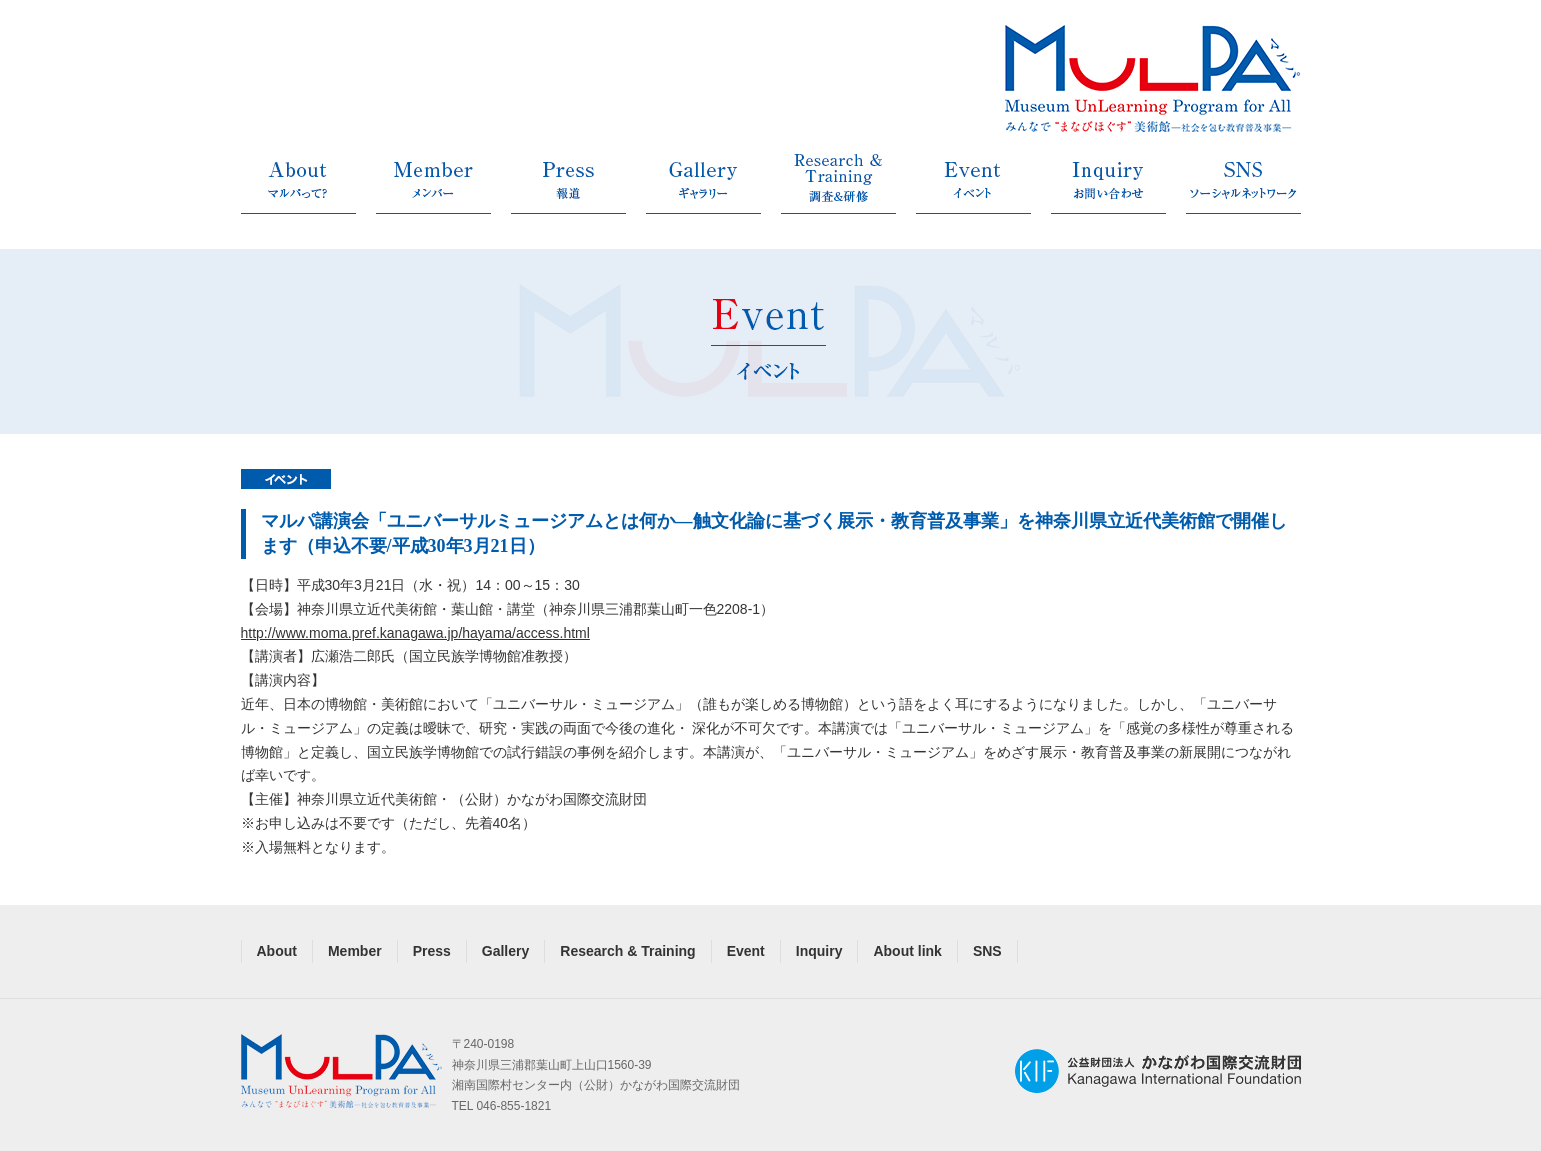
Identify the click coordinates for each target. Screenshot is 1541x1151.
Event (746, 951)
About (277, 951)
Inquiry (819, 951)
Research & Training (627, 951)
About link (907, 951)
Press (432, 951)
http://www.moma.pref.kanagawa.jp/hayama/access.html (415, 633)
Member (355, 951)
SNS (987, 951)
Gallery (505, 951)
